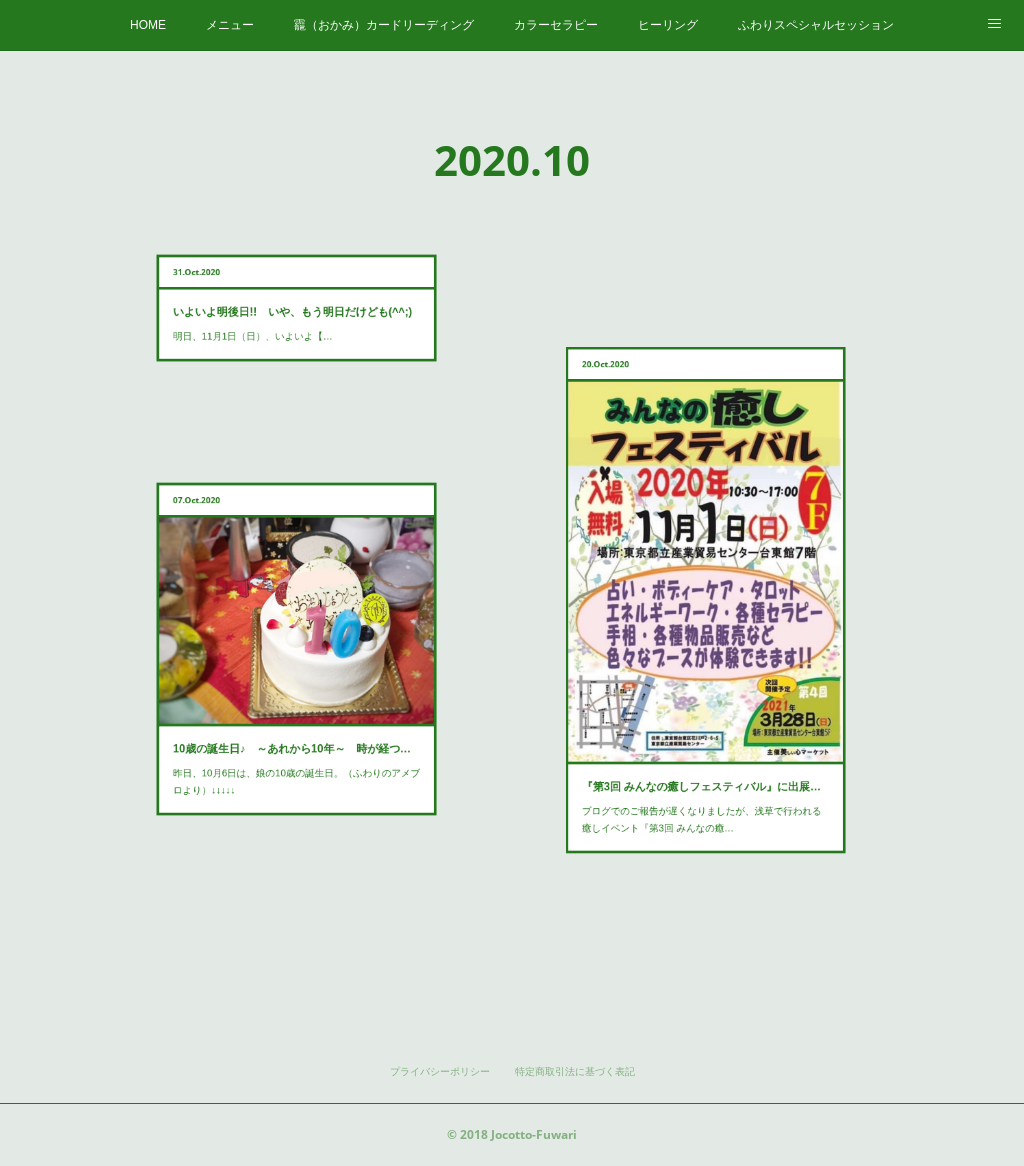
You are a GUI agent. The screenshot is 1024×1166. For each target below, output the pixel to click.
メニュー (230, 25)
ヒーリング (668, 25)
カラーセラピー (556, 25)
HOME (148, 25)
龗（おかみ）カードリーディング (384, 25)
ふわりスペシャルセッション (816, 25)
